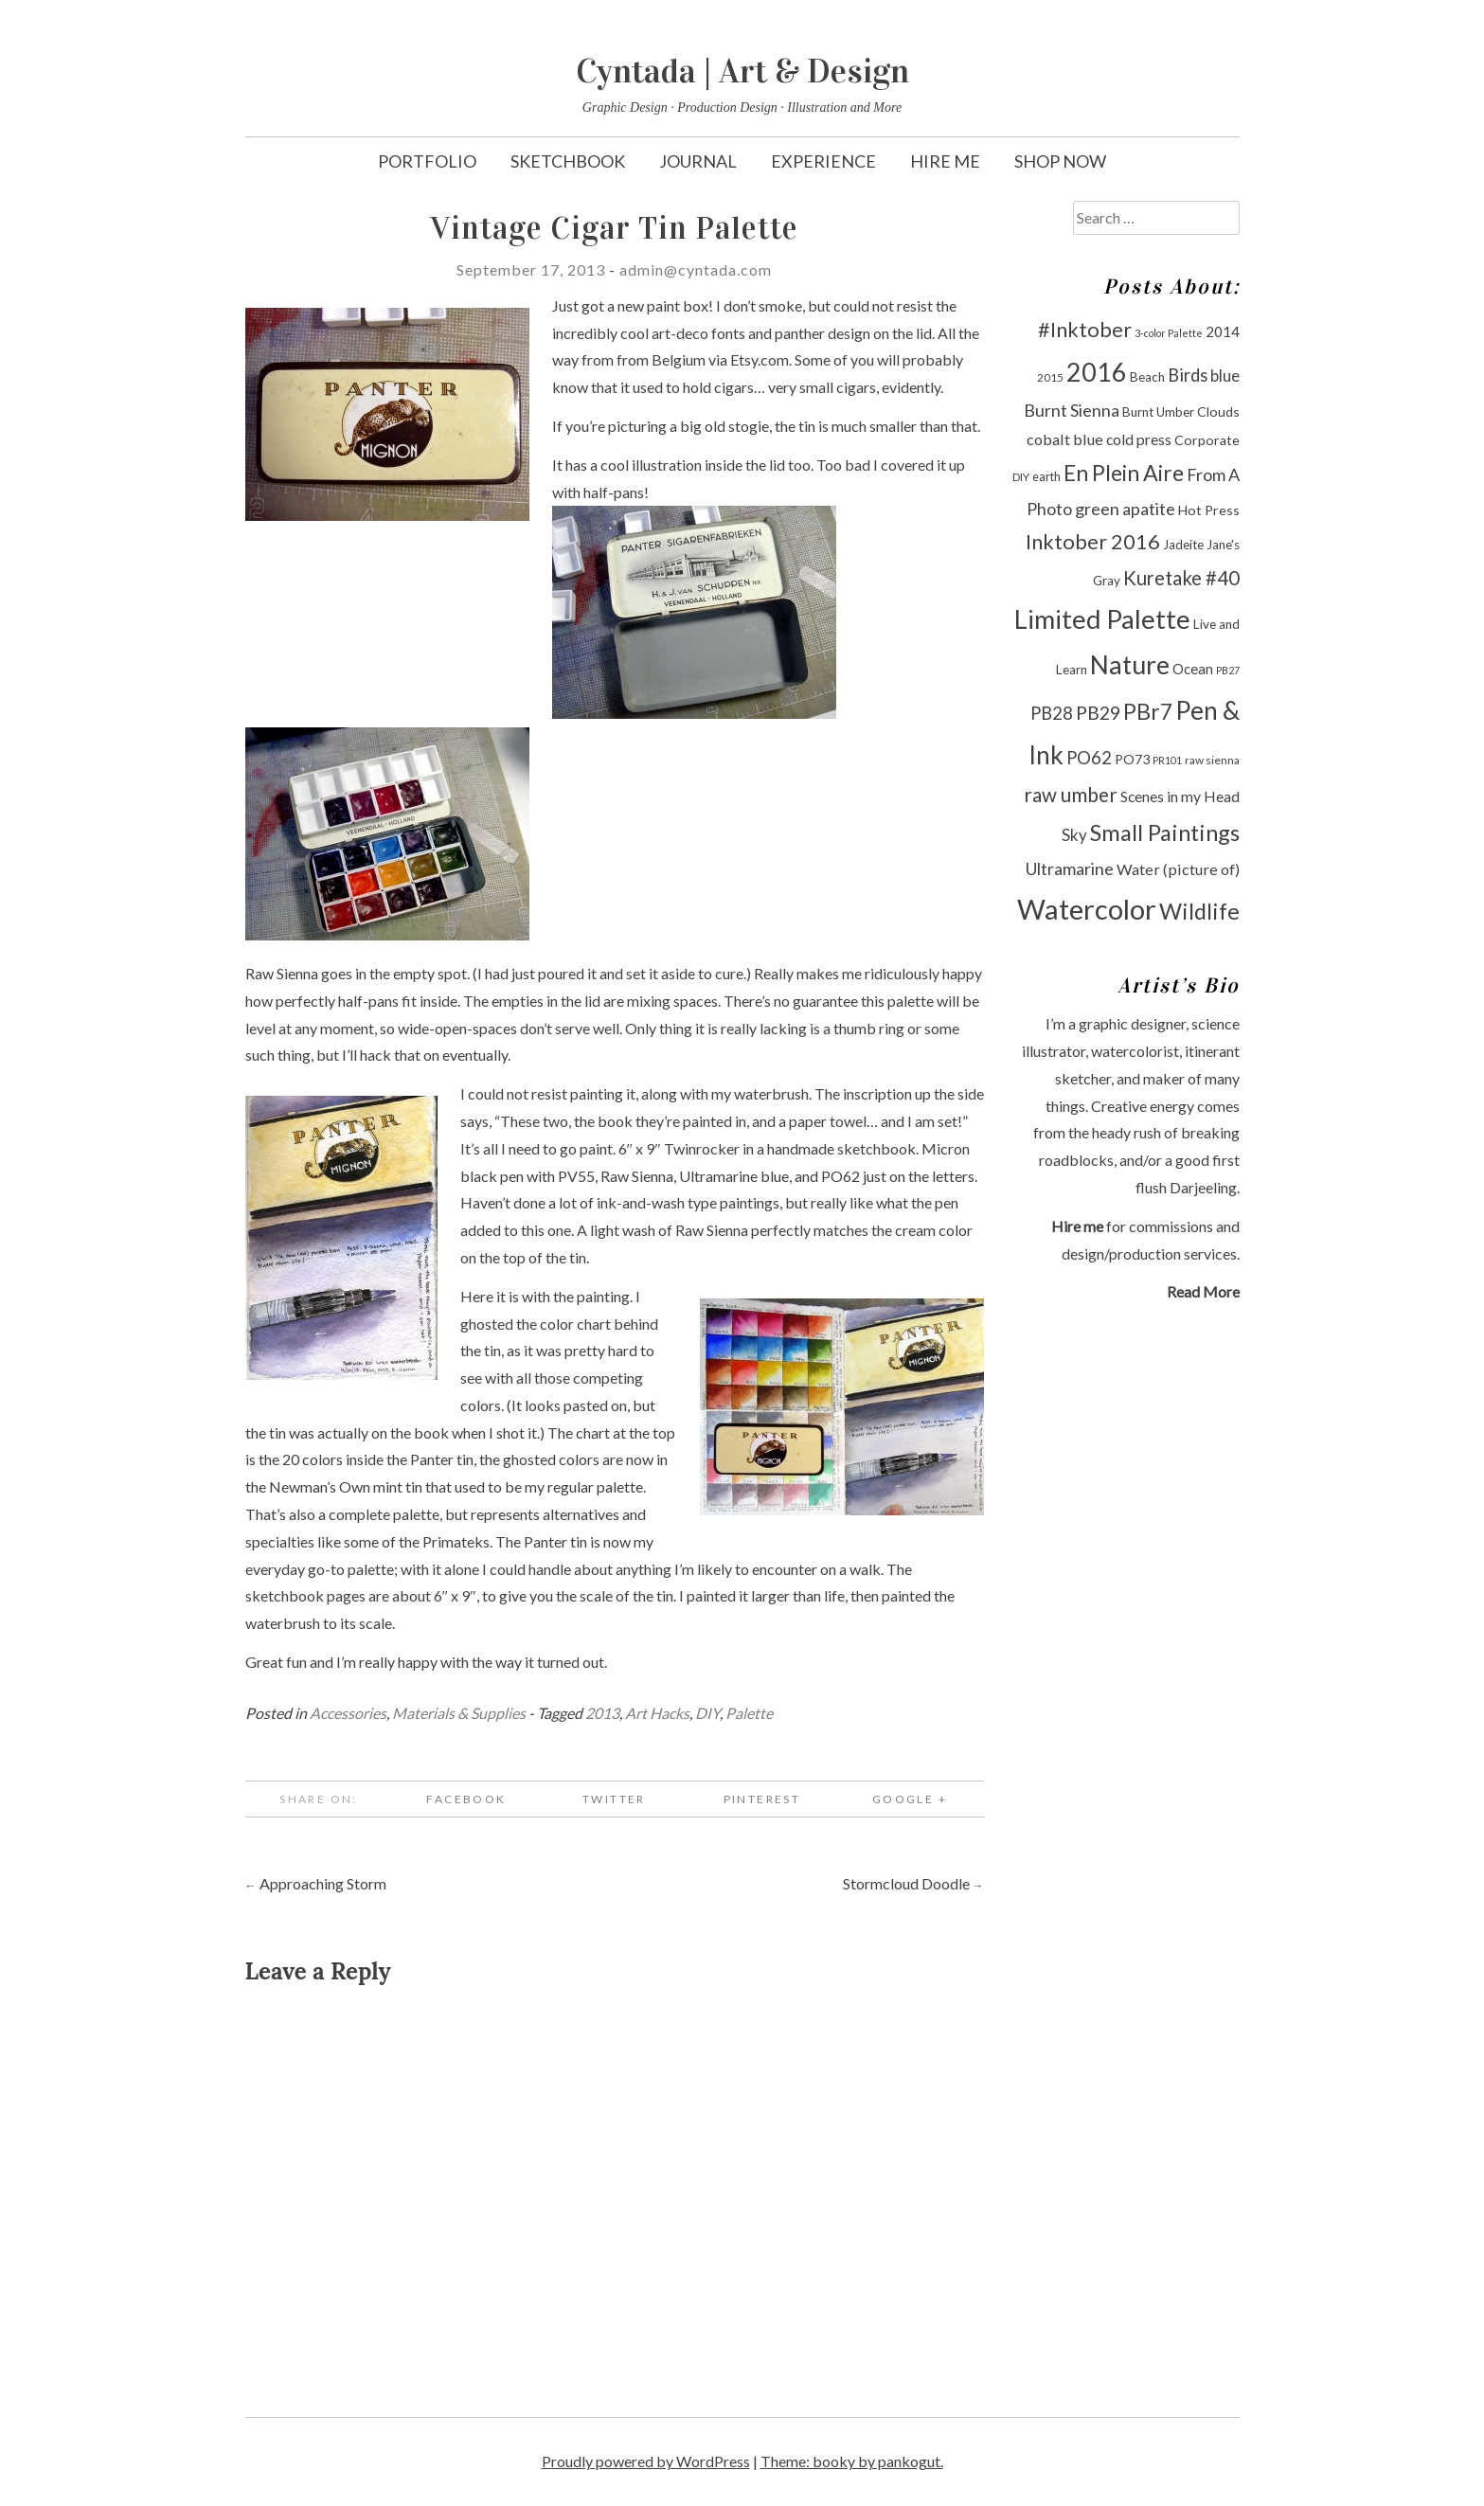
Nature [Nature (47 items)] (1130, 664)
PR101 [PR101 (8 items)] (1167, 760)
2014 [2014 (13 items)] (1223, 331)
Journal (698, 161)
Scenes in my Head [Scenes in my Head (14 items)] (1180, 796)
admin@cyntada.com (695, 269)
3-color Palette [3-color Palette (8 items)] (1169, 333)
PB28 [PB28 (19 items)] (1051, 713)
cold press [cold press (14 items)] (1138, 439)
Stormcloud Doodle (913, 1883)
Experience (823, 161)
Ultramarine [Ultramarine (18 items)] (1070, 868)
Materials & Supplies (459, 1713)
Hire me (1077, 1226)
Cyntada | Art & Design (742, 71)
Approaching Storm (315, 1883)
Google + (909, 1799)
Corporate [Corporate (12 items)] (1207, 440)
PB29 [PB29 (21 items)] (1098, 713)
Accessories (348, 1713)
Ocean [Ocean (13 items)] (1192, 668)
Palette (749, 1713)
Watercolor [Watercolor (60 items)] (1086, 908)
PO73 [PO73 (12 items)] (1132, 759)
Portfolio (427, 161)
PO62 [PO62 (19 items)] (1089, 757)
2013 (602, 1713)
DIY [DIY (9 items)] (1020, 477)
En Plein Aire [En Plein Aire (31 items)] (1124, 472)
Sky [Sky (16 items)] (1074, 835)
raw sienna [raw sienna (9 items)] (1212, 760)
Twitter (614, 1799)
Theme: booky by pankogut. (851, 2461)
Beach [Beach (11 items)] (1147, 377)
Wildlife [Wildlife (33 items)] (1199, 911)
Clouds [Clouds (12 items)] (1218, 411)
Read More (1203, 1291)
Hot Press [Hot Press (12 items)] (1209, 510)
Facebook (466, 1799)
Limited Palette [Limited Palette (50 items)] (1102, 619)
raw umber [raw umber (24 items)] (1070, 794)
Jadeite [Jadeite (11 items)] (1183, 544)
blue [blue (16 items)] (1225, 375)
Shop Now (1060, 161)
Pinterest (762, 1799)
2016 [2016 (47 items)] (1096, 371)
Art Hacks (657, 1713)
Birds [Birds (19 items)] (1187, 375)
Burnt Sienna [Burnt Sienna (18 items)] (1071, 410)
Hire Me (945, 161)
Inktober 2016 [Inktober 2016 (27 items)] (1093, 541)
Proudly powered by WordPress (646, 2461)
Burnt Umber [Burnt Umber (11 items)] (1158, 412)
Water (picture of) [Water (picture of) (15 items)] (1178, 869)
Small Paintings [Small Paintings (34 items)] (1165, 832)
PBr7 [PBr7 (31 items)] (1147, 711)
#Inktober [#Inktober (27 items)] (1085, 329)
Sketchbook (567, 161)
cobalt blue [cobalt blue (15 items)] (1065, 439)
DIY (707, 1713)
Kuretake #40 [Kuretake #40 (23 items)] (1181, 577)
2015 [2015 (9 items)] (1050, 377)
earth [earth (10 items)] (1046, 477)
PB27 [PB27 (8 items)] (1228, 670)
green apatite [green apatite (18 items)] (1125, 508)
